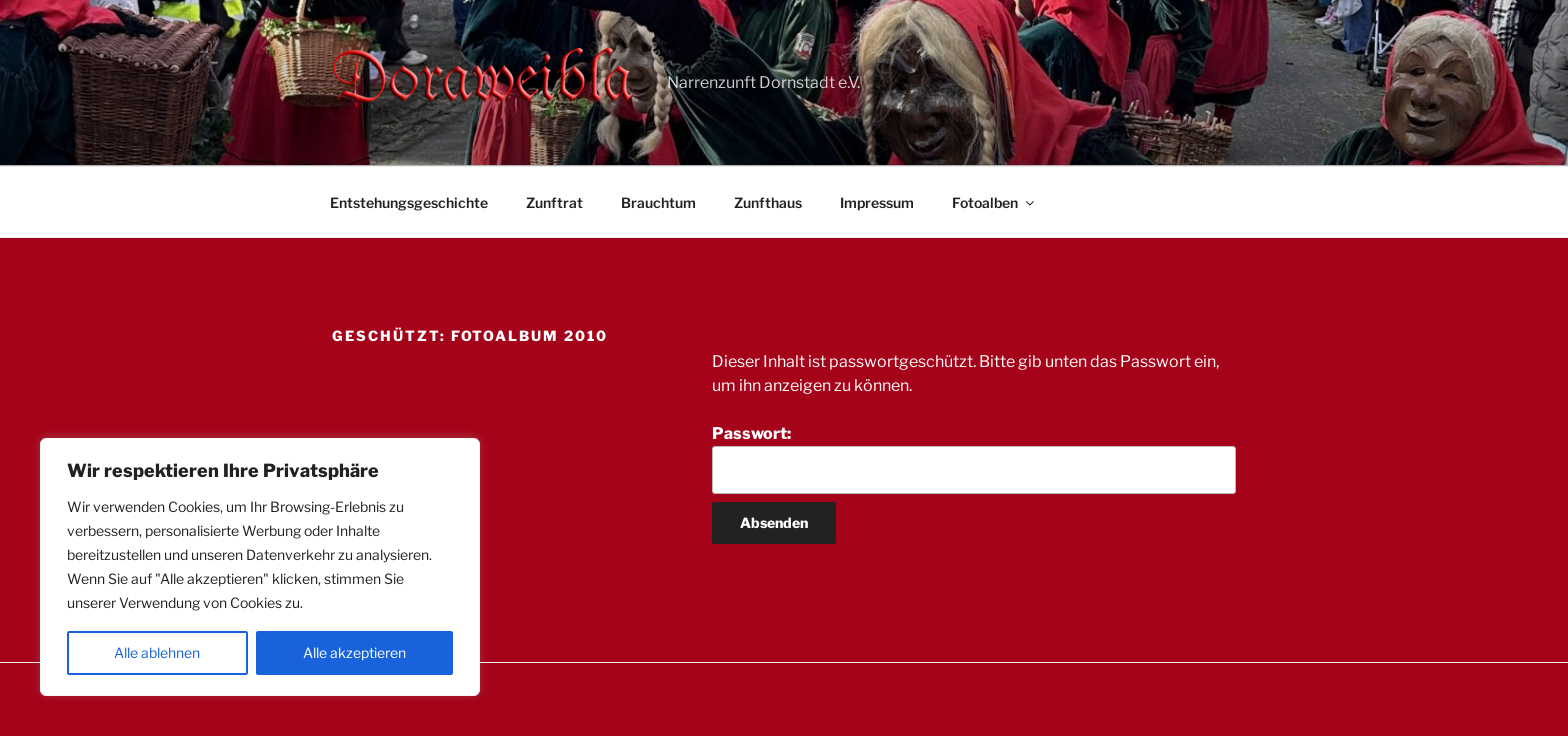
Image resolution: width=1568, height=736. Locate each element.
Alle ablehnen (157, 652)
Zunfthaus (768, 202)
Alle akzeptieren (354, 652)
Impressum (877, 202)
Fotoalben (994, 202)
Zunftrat (554, 202)
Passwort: (974, 459)
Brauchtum (658, 202)
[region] (260, 567)
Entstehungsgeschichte (409, 202)
